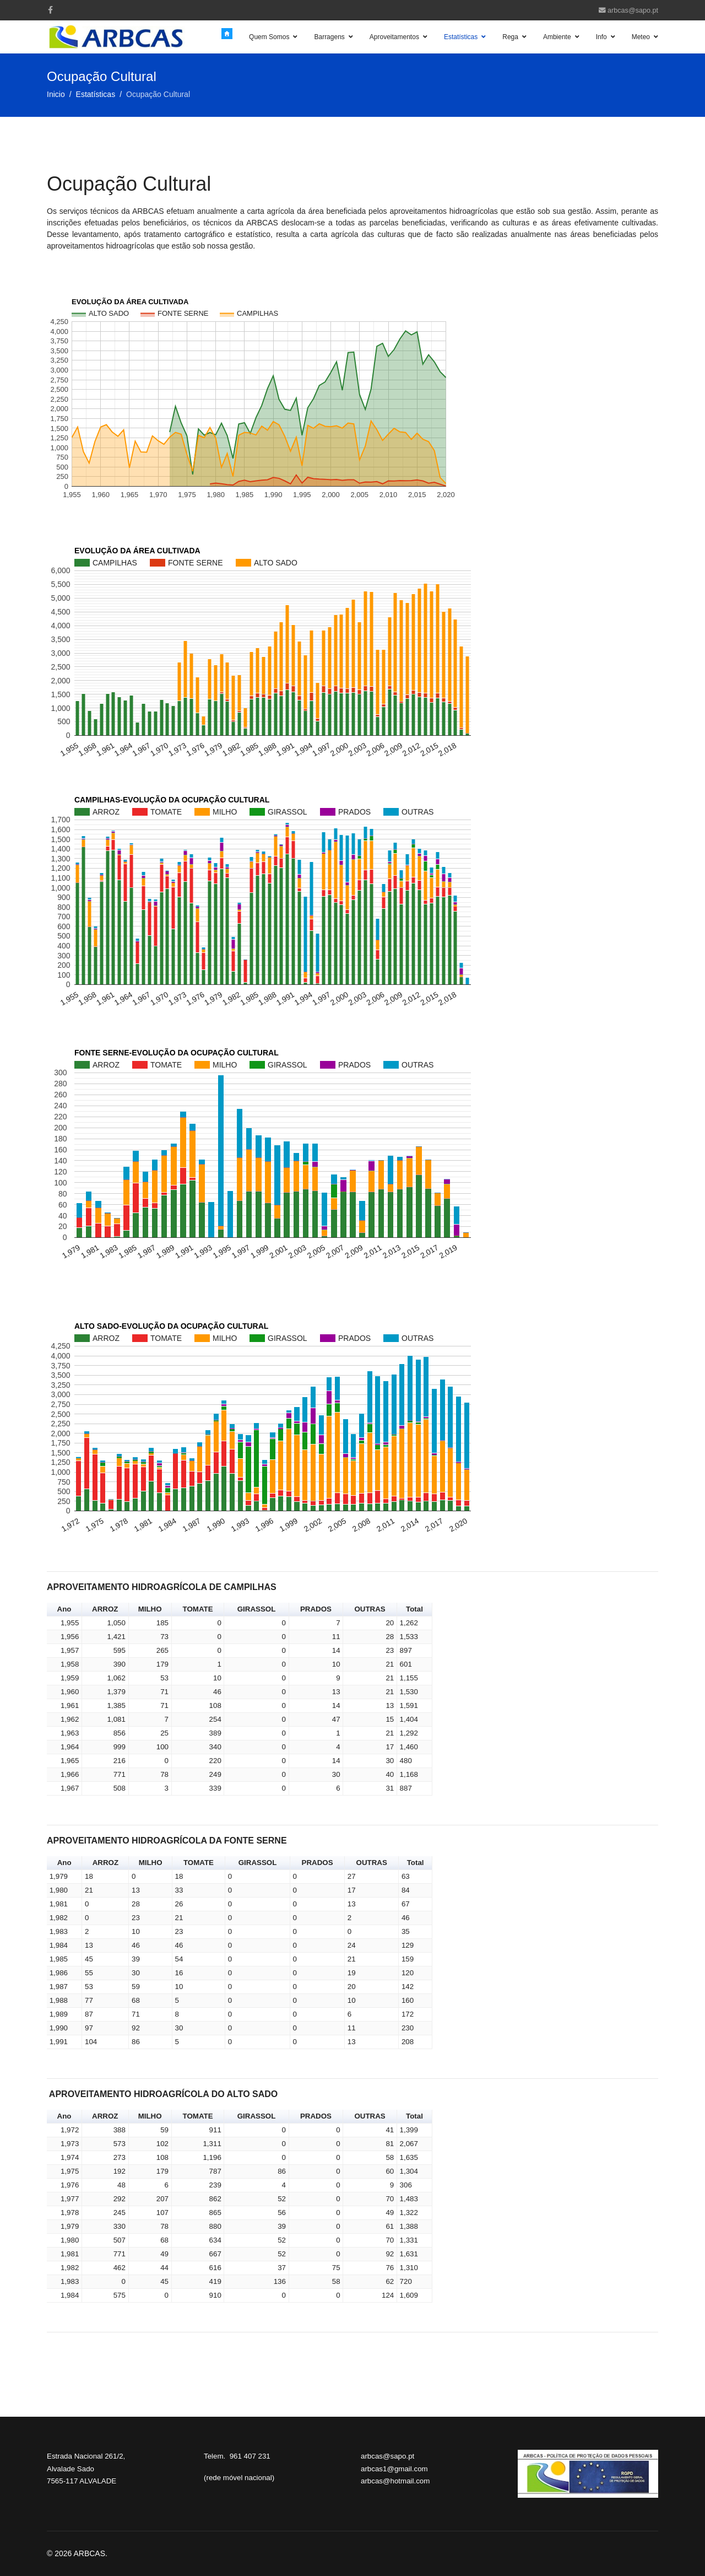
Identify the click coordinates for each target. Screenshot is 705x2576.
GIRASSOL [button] (256, 1609)
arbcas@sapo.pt (633, 10)
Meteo (641, 37)
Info (601, 37)
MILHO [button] (150, 1609)
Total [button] (414, 1609)
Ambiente (557, 37)
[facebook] (50, 10)
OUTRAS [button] (369, 1609)
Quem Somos (269, 37)
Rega (510, 37)
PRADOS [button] (316, 1609)
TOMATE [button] (198, 1609)
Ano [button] (64, 1609)
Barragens (329, 37)
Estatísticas (461, 37)
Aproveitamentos (394, 37)
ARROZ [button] (105, 1609)
